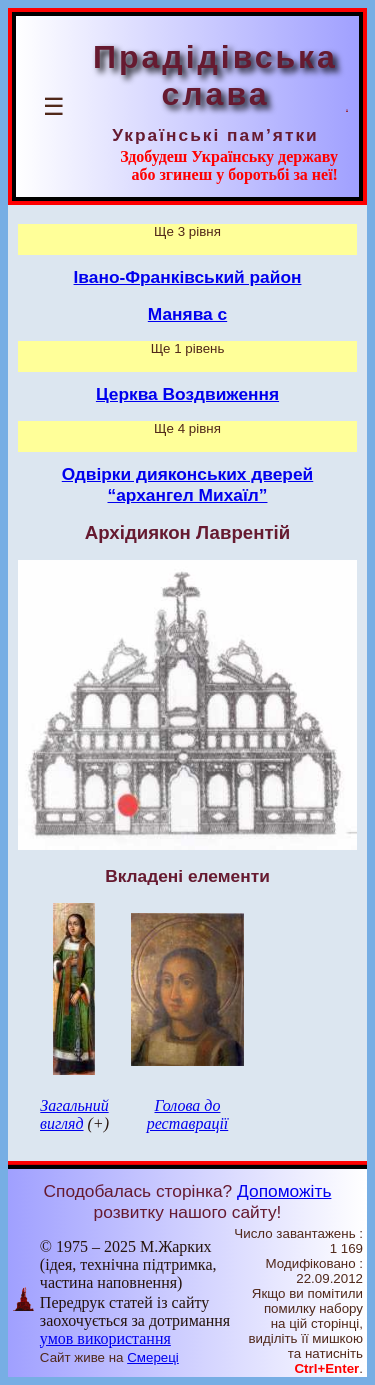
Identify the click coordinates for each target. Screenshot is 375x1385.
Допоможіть (284, 1191)
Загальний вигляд (74, 1114)
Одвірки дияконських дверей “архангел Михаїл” (188, 484)
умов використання (105, 1338)
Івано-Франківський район (188, 277)
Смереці (153, 1357)
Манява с (187, 314)
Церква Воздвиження (187, 394)
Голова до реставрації (188, 1114)
